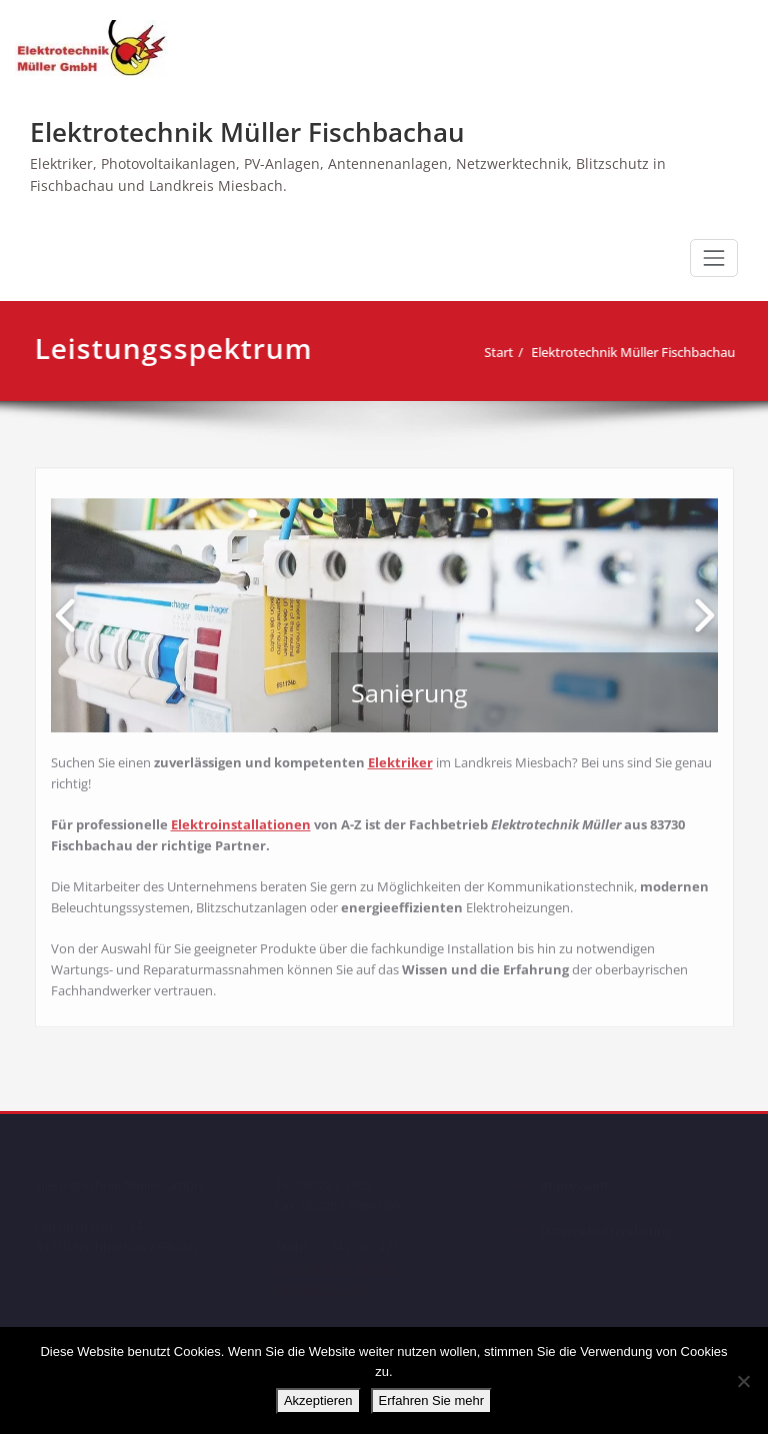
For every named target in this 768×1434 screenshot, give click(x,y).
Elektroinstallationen (241, 820)
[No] (743, 1381)
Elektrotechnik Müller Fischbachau (247, 132)
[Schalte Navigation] (714, 258)
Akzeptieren (318, 1400)
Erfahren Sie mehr (432, 1400)
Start (506, 352)
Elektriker (400, 758)
